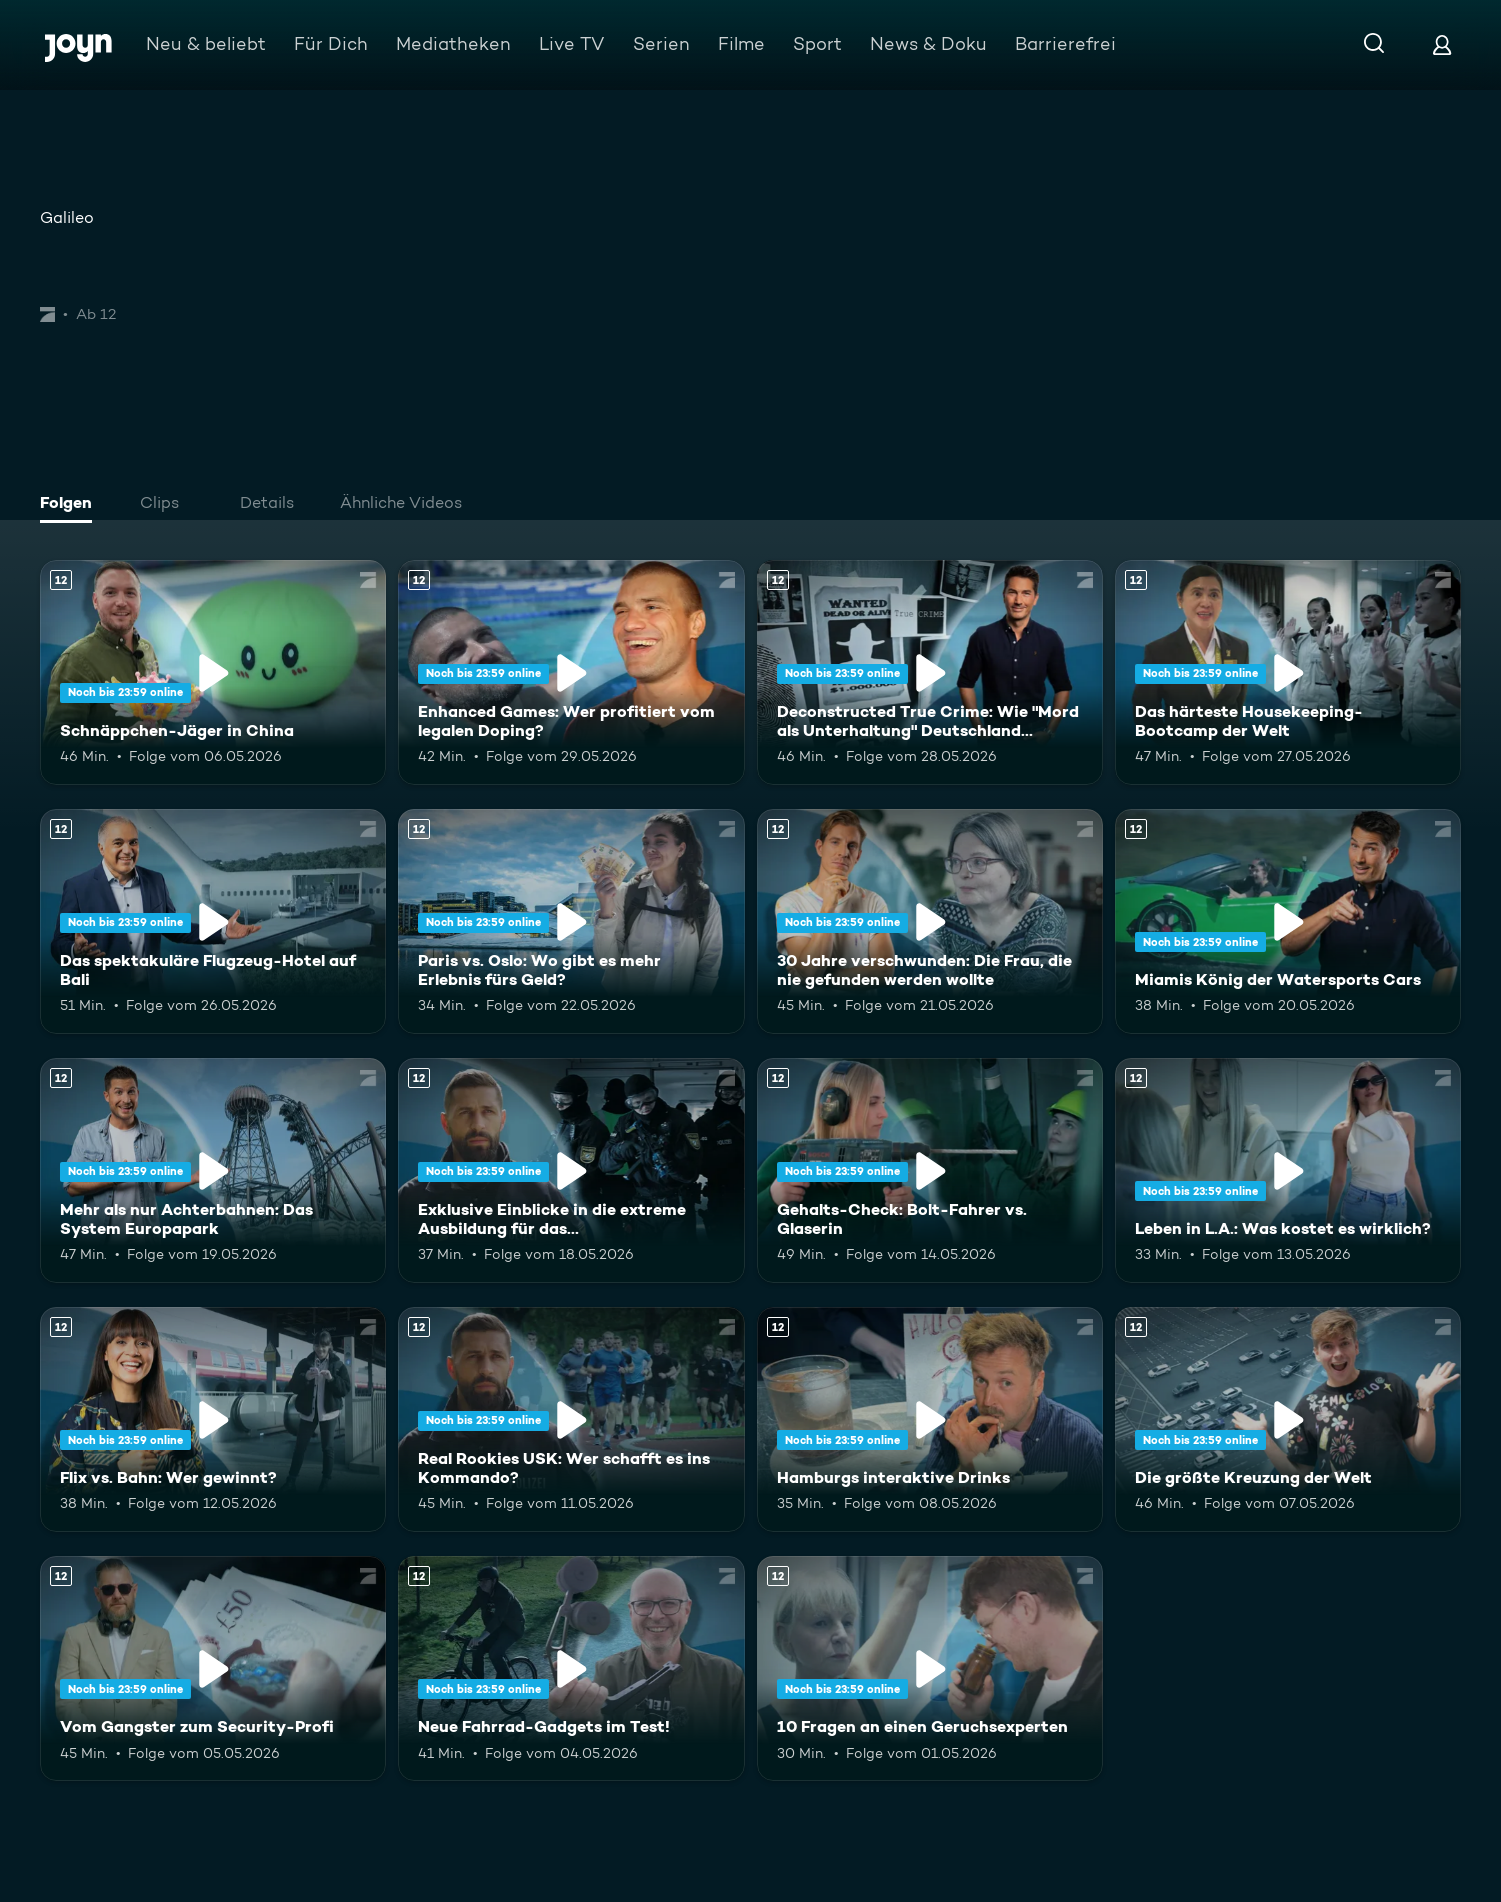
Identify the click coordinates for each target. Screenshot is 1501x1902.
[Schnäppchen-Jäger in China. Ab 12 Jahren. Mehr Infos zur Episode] (213, 672)
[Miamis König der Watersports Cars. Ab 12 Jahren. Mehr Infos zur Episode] (1288, 921)
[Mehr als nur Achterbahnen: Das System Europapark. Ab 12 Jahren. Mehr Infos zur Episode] (213, 1170)
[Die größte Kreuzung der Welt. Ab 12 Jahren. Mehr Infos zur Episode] (1288, 1419)
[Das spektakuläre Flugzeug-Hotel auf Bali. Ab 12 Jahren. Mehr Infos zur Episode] (213, 921)
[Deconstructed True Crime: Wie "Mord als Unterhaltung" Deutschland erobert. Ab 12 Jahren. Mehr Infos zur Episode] (930, 672)
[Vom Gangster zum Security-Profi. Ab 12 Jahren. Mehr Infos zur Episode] (213, 1668)
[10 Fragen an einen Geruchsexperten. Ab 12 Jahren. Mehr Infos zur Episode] (930, 1668)
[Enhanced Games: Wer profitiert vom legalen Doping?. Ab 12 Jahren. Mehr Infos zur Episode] (571, 672)
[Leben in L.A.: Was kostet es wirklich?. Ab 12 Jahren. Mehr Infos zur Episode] (1288, 1170)
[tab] (71, 505)
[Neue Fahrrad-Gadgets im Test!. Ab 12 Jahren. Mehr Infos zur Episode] (571, 1668)
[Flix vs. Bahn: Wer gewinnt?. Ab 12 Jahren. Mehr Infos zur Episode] (213, 1419)
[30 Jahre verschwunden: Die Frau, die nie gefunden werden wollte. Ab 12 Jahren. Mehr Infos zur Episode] (930, 921)
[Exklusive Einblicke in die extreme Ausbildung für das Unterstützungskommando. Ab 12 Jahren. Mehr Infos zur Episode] (571, 1170)
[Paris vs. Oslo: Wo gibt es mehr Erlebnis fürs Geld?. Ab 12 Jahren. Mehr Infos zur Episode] (571, 921)
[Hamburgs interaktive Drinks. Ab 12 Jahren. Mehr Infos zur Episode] (930, 1419)
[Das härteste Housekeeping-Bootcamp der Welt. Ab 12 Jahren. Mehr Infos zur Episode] (1288, 672)
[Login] (1442, 44)
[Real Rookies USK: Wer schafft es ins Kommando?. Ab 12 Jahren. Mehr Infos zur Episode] (571, 1419)
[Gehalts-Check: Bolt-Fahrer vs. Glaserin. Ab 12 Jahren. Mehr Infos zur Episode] (930, 1170)
